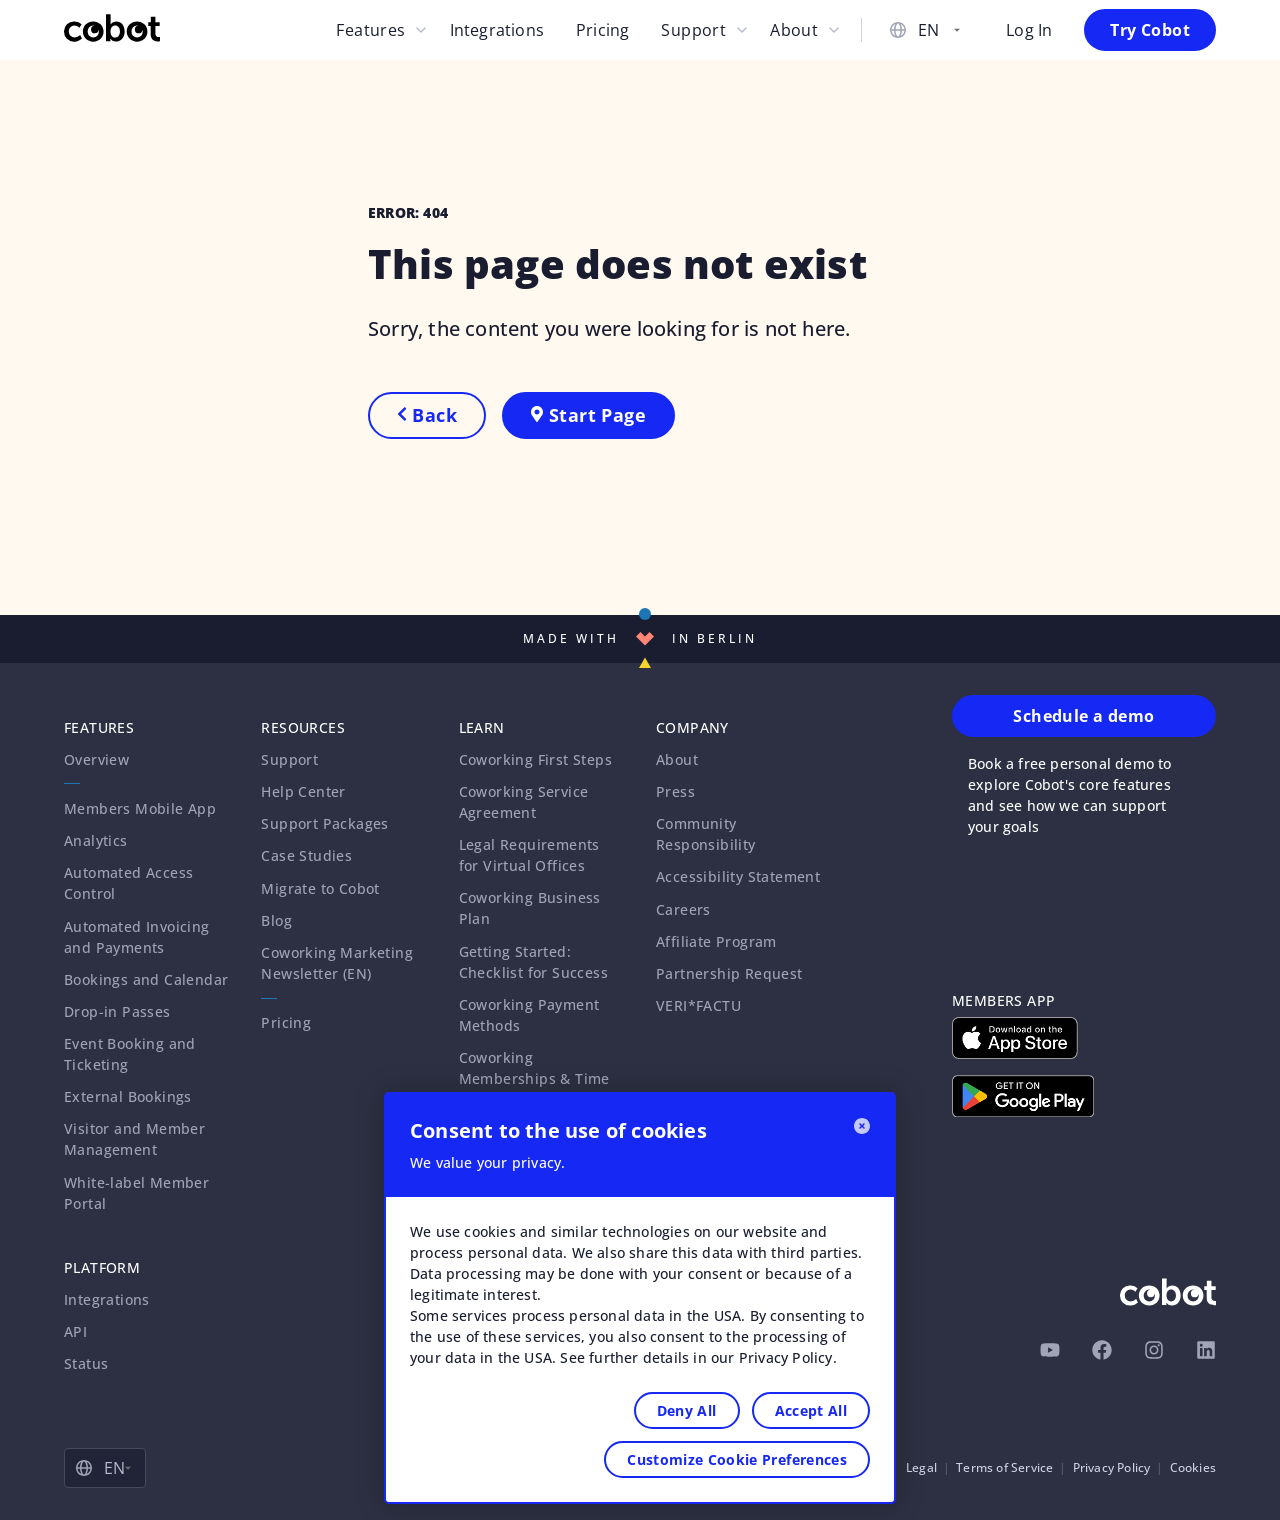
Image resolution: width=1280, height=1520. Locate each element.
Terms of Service (1004, 1467)
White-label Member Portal (136, 1193)
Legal (921, 1467)
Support (693, 30)
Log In (1029, 30)
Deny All (687, 1410)
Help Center (303, 791)
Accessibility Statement (738, 876)
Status (86, 1363)
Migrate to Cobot (320, 888)
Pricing (602, 30)
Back (427, 415)
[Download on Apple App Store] (1015, 1038)
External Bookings (128, 1096)
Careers (683, 909)
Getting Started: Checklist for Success (533, 962)
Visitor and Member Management (134, 1139)
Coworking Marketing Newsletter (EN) (337, 963)
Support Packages (324, 823)
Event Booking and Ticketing (130, 1054)
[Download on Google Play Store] (1023, 1096)
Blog (276, 920)
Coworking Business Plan (530, 908)
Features (370, 30)
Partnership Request (729, 973)
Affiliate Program (716, 941)
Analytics (96, 840)
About (794, 30)
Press (675, 791)
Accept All (811, 1410)
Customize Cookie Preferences (737, 1459)
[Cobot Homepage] (112, 30)
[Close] (862, 1126)
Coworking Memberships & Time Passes (534, 1078)
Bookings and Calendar (146, 979)
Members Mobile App (140, 808)
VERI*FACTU (698, 1005)
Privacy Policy (1112, 1467)
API (75, 1331)
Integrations (497, 30)
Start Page (588, 415)
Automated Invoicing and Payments (137, 937)
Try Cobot (1150, 30)
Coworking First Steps (535, 759)
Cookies (1193, 1467)
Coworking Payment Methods (529, 1015)
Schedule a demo (1083, 716)
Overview (96, 759)
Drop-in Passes (117, 1011)
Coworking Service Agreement (524, 802)
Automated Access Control (128, 883)
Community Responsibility (706, 834)
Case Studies (306, 855)
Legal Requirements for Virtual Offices (529, 855)
